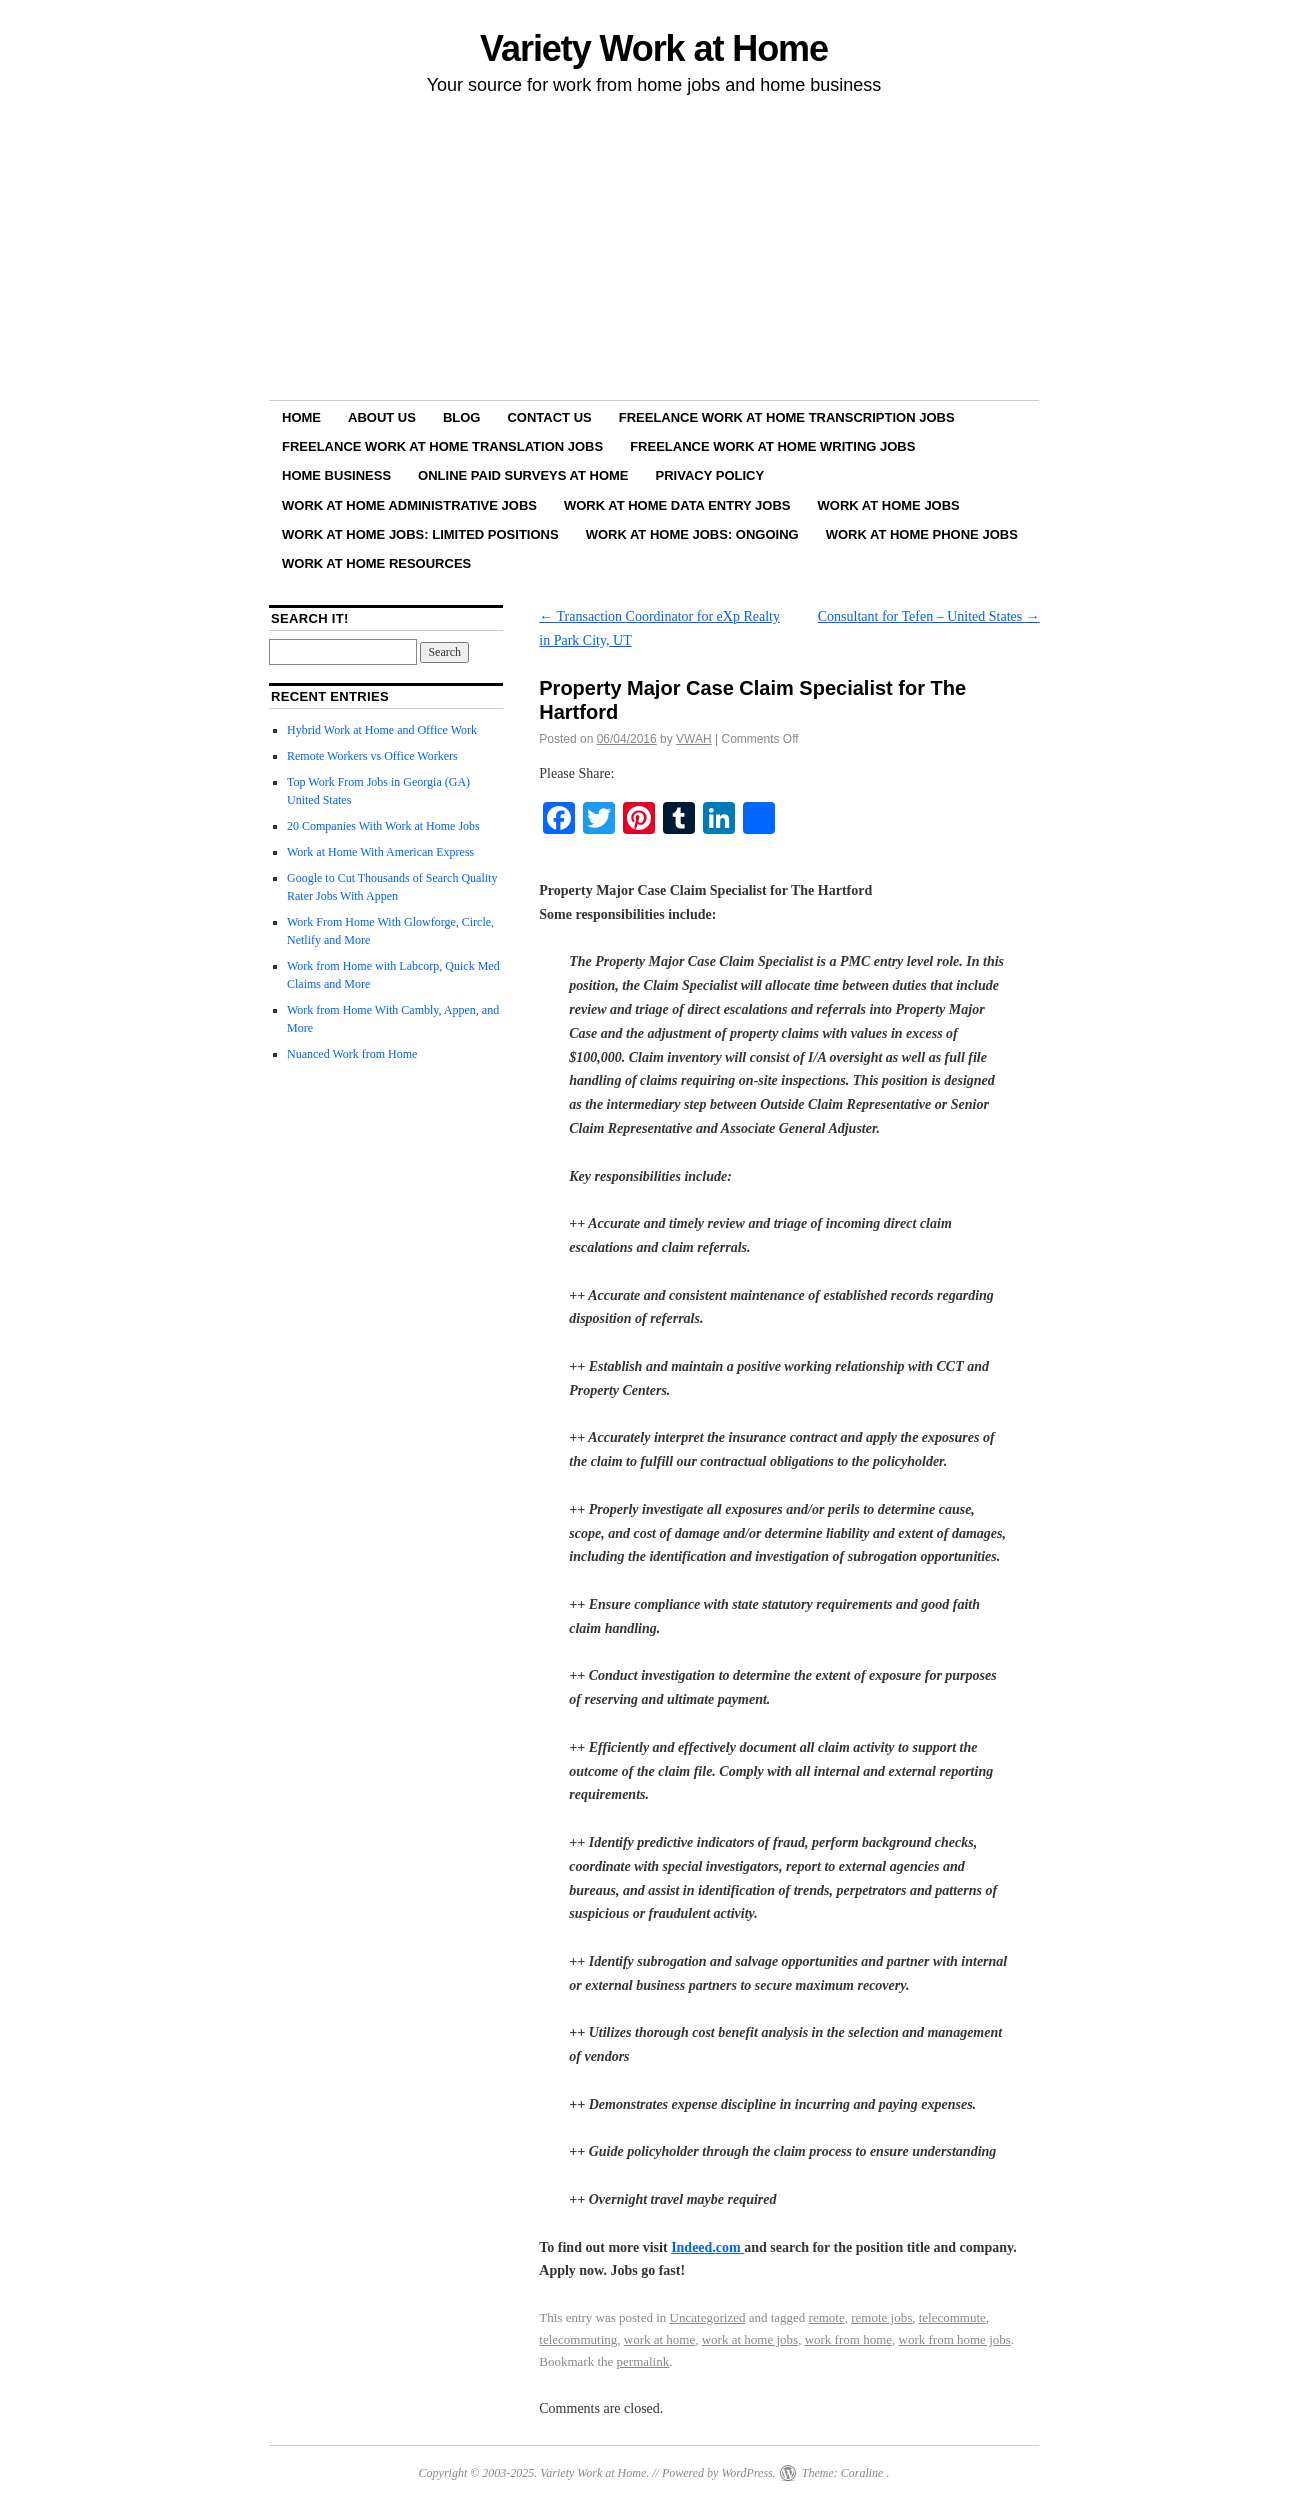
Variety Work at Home (654, 48)
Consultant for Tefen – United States (929, 616)
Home (301, 417)
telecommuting (578, 2339)
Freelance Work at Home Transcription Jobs (787, 417)
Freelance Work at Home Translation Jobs (442, 446)
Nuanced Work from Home (352, 1054)
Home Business (336, 475)
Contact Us (549, 417)
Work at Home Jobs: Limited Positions (420, 534)
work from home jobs (955, 2339)
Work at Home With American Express (380, 852)
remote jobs (881, 2317)
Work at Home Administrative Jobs (409, 505)
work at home (659, 2339)
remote (827, 2317)
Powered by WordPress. (719, 2473)
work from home (848, 2339)
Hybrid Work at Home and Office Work (382, 730)
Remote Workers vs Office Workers (372, 756)
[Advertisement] (654, 251)
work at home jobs (750, 2339)
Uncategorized (708, 2317)
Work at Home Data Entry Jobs (677, 505)
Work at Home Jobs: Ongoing (692, 534)
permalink (643, 2361)
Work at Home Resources (376, 563)
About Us (382, 417)
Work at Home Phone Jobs (922, 534)
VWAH (694, 739)
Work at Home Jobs (889, 505)
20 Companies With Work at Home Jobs (383, 826)
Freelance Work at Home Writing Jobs (772, 446)
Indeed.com (707, 2247)
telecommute (952, 2317)
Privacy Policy (710, 475)
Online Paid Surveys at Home (523, 475)
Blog (462, 417)
